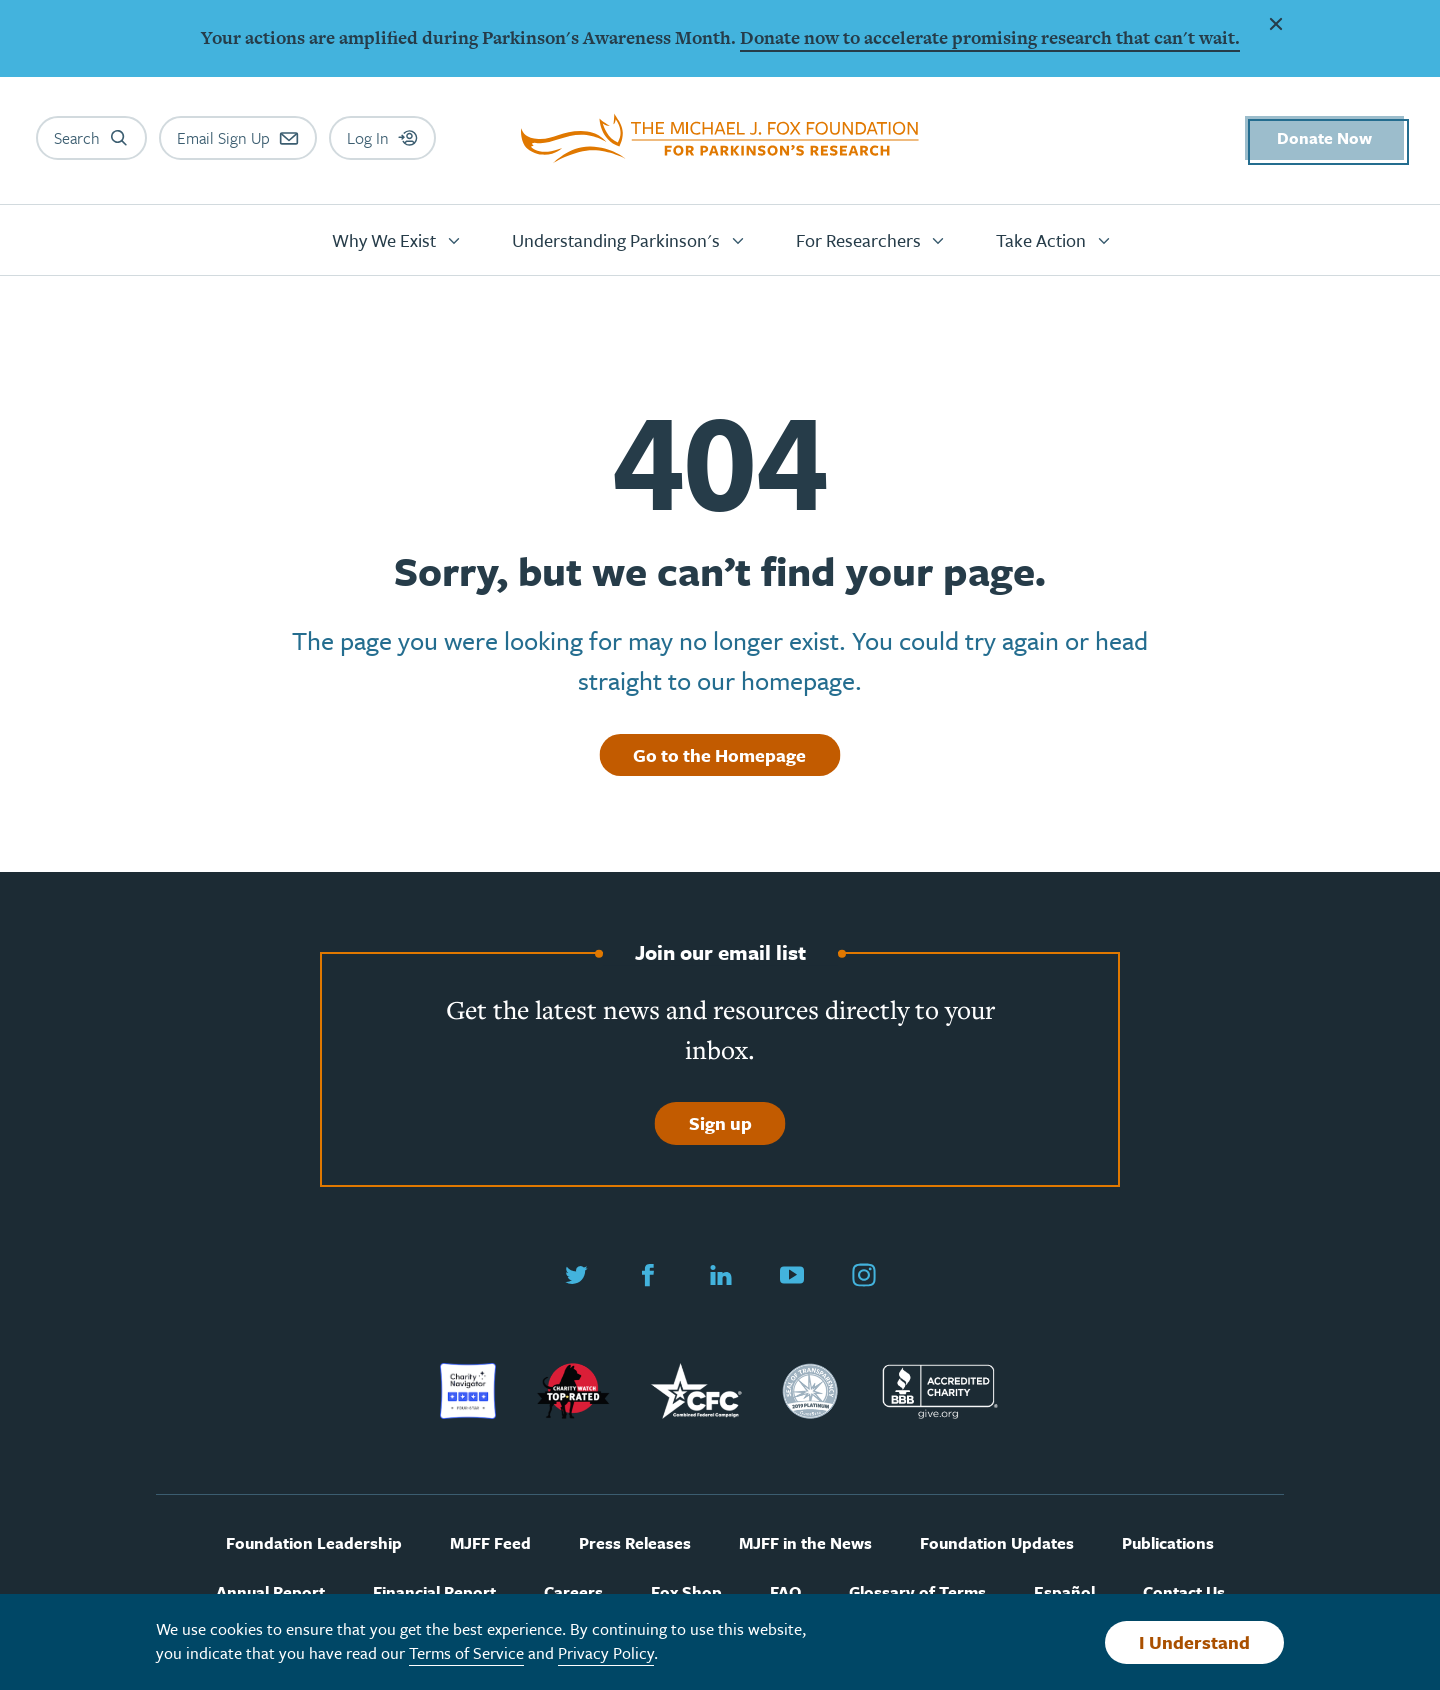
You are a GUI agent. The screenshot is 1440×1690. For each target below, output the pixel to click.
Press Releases (635, 1543)
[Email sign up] (238, 138)
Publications (1168, 1543)
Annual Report (270, 1592)
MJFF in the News (805, 1543)
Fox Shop (686, 1592)
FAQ (785, 1592)
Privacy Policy (606, 1653)
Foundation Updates (997, 1543)
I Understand (1194, 1642)
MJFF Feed (490, 1543)
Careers (573, 1592)
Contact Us (1184, 1592)
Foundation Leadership (314, 1543)
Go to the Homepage (719, 755)
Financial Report (434, 1592)
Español (1064, 1592)
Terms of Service (466, 1653)
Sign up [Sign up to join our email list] (720, 1123)
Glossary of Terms (917, 1592)
